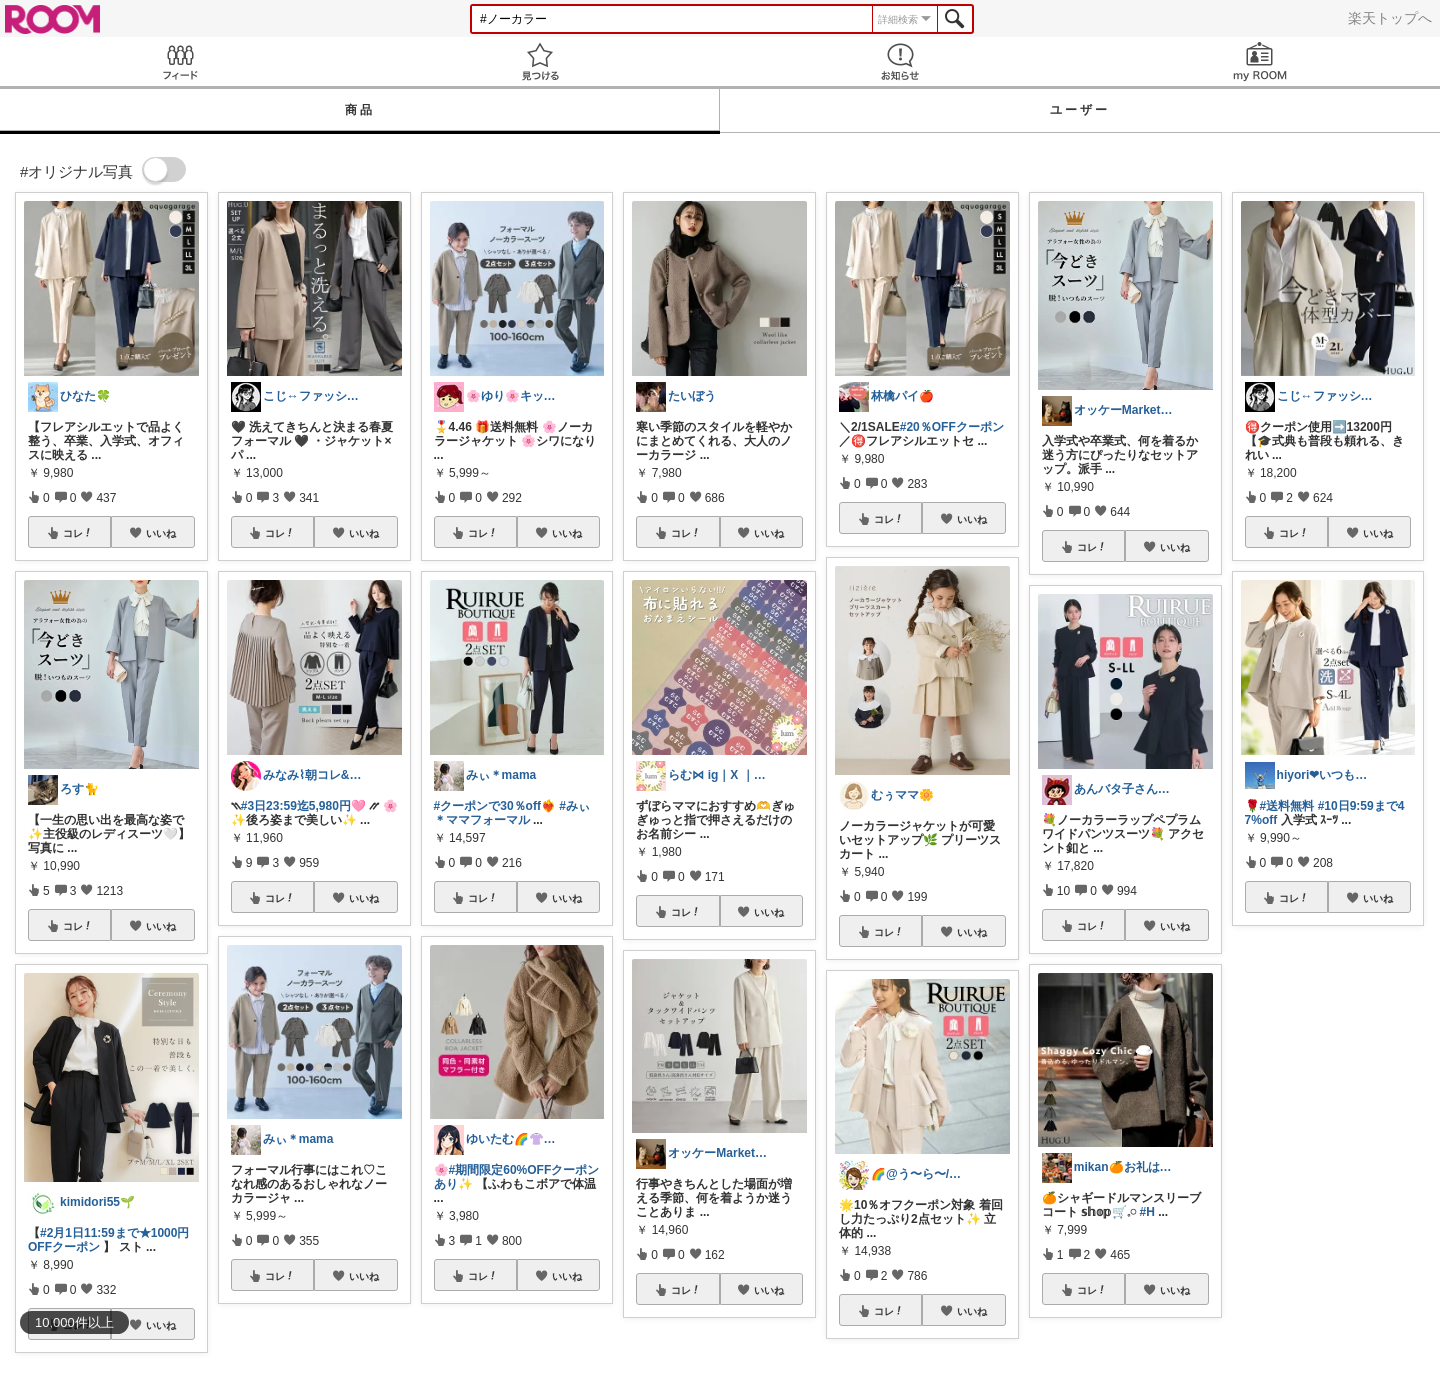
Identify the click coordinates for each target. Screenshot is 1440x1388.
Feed (180, 61)
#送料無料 (1287, 806)
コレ (78, 533)
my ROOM (1260, 61)
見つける (540, 61)
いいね (161, 533)
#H (1147, 1212)
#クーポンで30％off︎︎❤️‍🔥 (495, 806)
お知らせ (900, 61)
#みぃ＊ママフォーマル (512, 813)
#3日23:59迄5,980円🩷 (303, 806)
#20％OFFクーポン (952, 427)
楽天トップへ (1390, 18)
